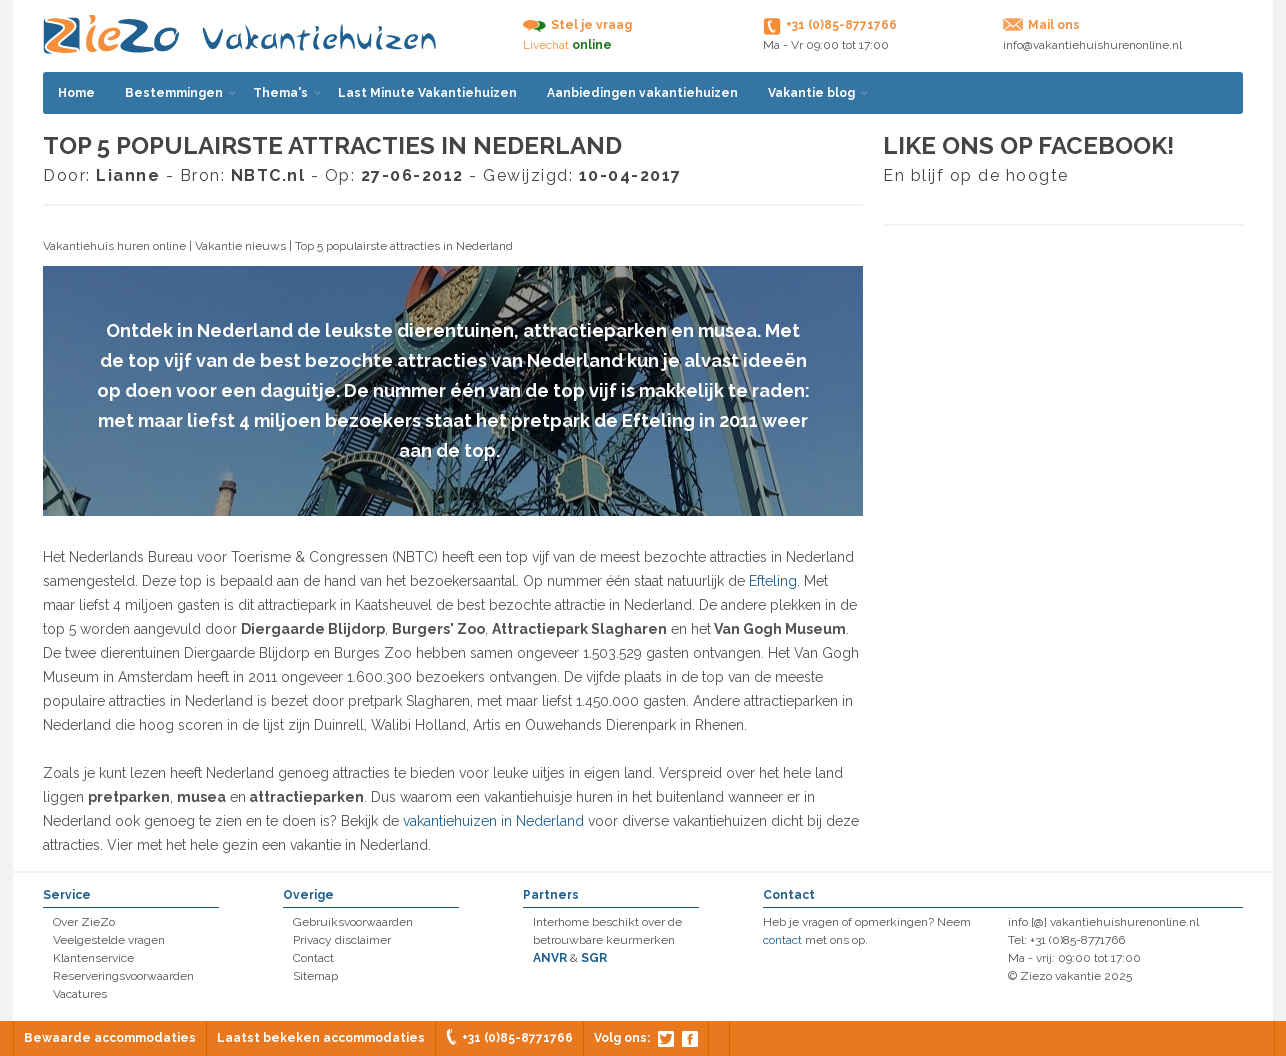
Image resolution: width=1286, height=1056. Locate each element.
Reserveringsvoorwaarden (123, 976)
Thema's (280, 93)
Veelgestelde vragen (109, 940)
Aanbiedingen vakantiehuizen (642, 93)
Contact (313, 958)
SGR (594, 958)
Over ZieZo (84, 922)
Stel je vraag (591, 25)
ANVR (550, 958)
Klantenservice (93, 958)
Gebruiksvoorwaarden (353, 922)
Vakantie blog (811, 93)
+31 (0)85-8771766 (517, 1038)
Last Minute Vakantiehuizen (427, 93)
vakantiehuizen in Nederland (493, 821)
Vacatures (80, 994)
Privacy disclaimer (342, 940)
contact (782, 940)
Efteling (773, 581)
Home (76, 93)
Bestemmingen (174, 93)
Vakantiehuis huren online (114, 246)
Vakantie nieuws (240, 246)
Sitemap (315, 976)
